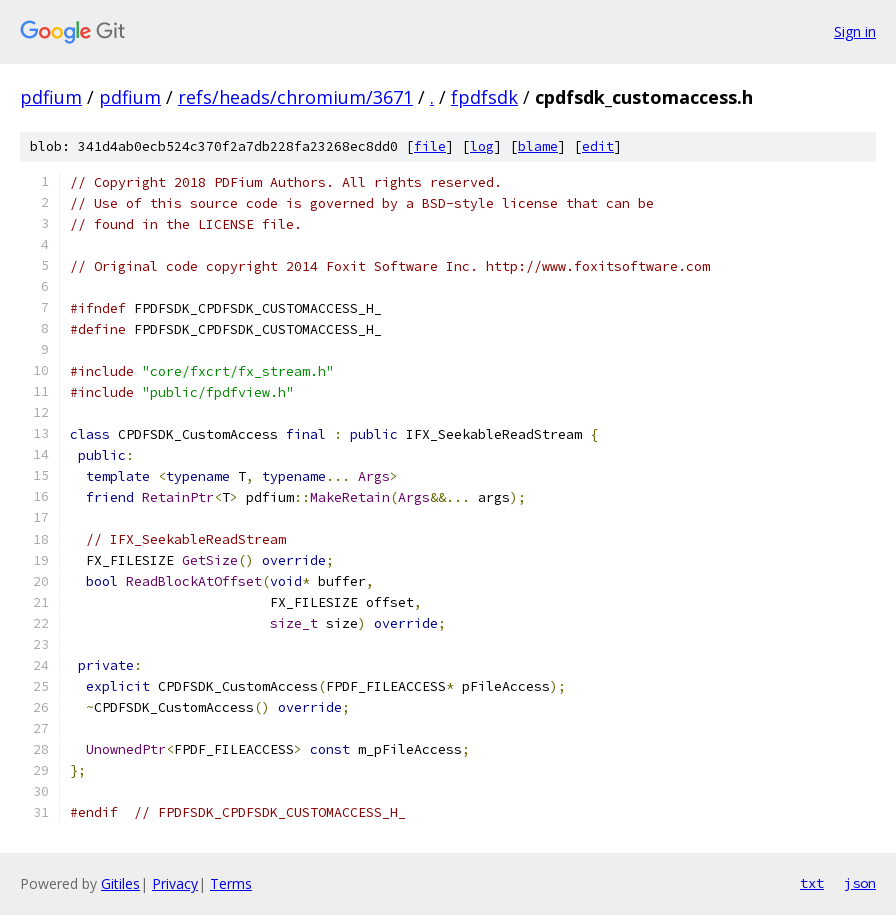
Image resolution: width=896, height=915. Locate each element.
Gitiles (120, 883)
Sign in (855, 31)
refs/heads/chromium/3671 (295, 97)
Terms (231, 883)
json (860, 883)
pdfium (51, 97)
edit (598, 146)
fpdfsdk (484, 97)
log (482, 146)
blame (538, 146)
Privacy (175, 883)
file (430, 146)
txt (812, 883)
